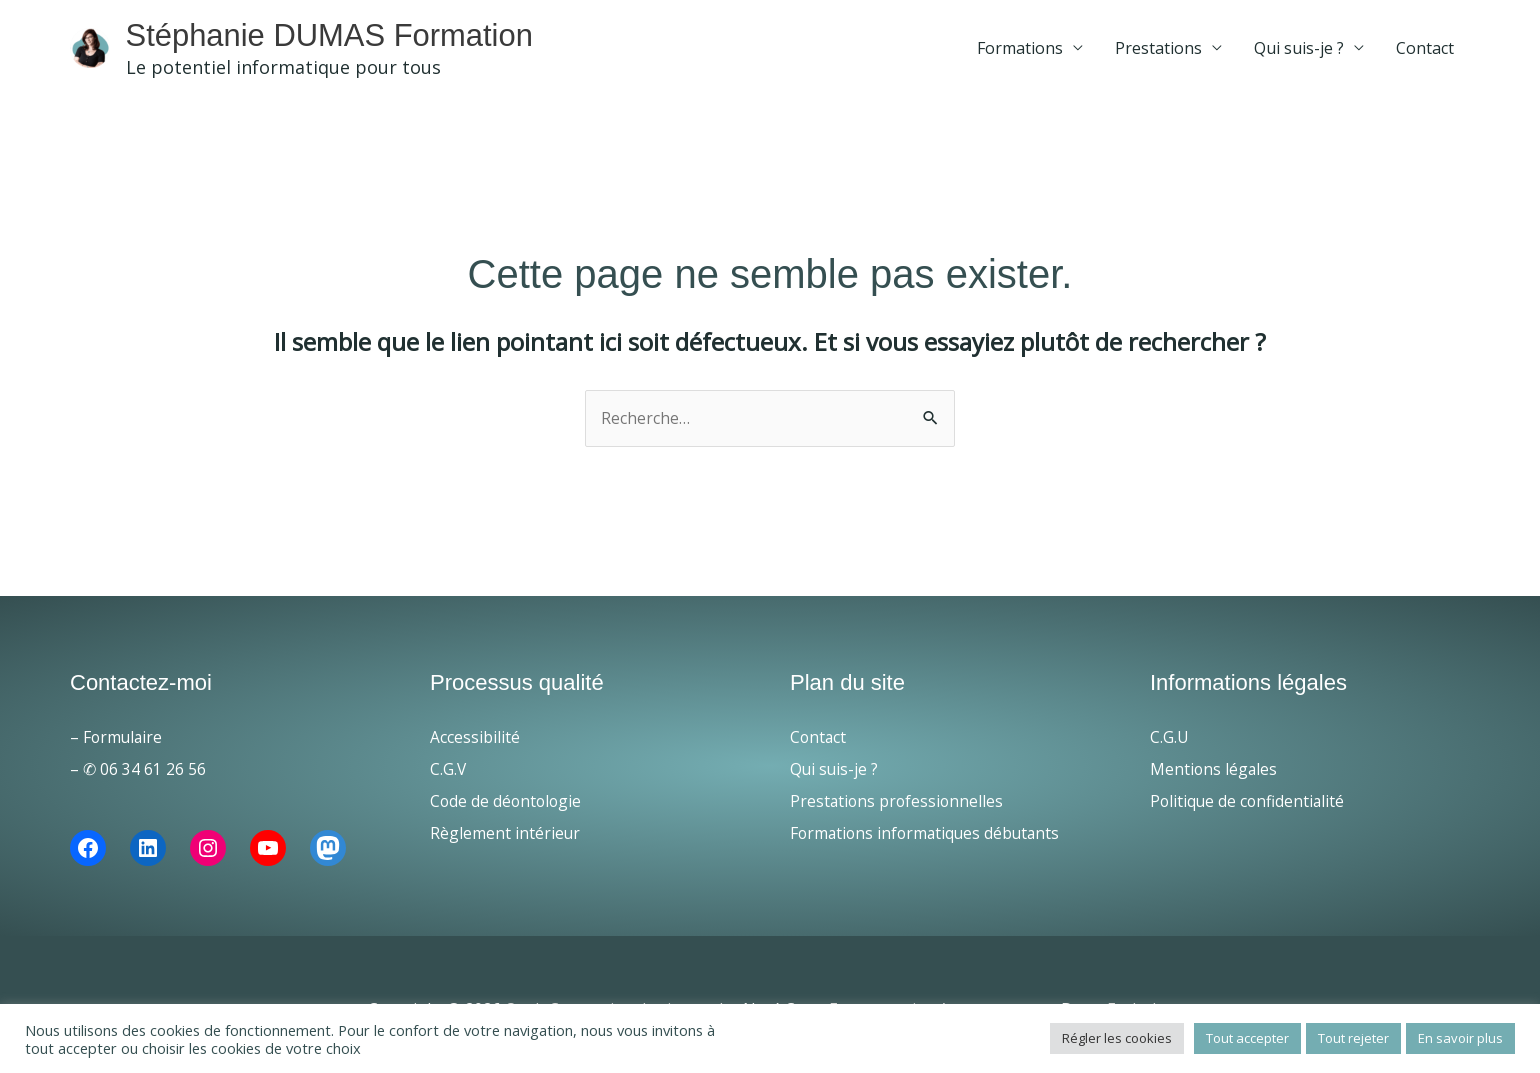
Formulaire (124, 743)
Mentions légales (1214, 775)
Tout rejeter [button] (1353, 1038)
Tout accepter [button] (1247, 1038)
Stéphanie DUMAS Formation (376, 36)
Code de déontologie (507, 807)
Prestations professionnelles (898, 807)
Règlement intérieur (505, 839)
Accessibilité (475, 743)
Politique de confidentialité (1249, 807)
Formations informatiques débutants (928, 839)
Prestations (1158, 51)
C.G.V (448, 775)
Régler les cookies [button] (1117, 1038)
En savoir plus (1460, 1038)
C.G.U (1169, 743)
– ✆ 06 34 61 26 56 (138, 775)
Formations (1020, 51)
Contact (1425, 51)
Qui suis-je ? (1299, 51)
